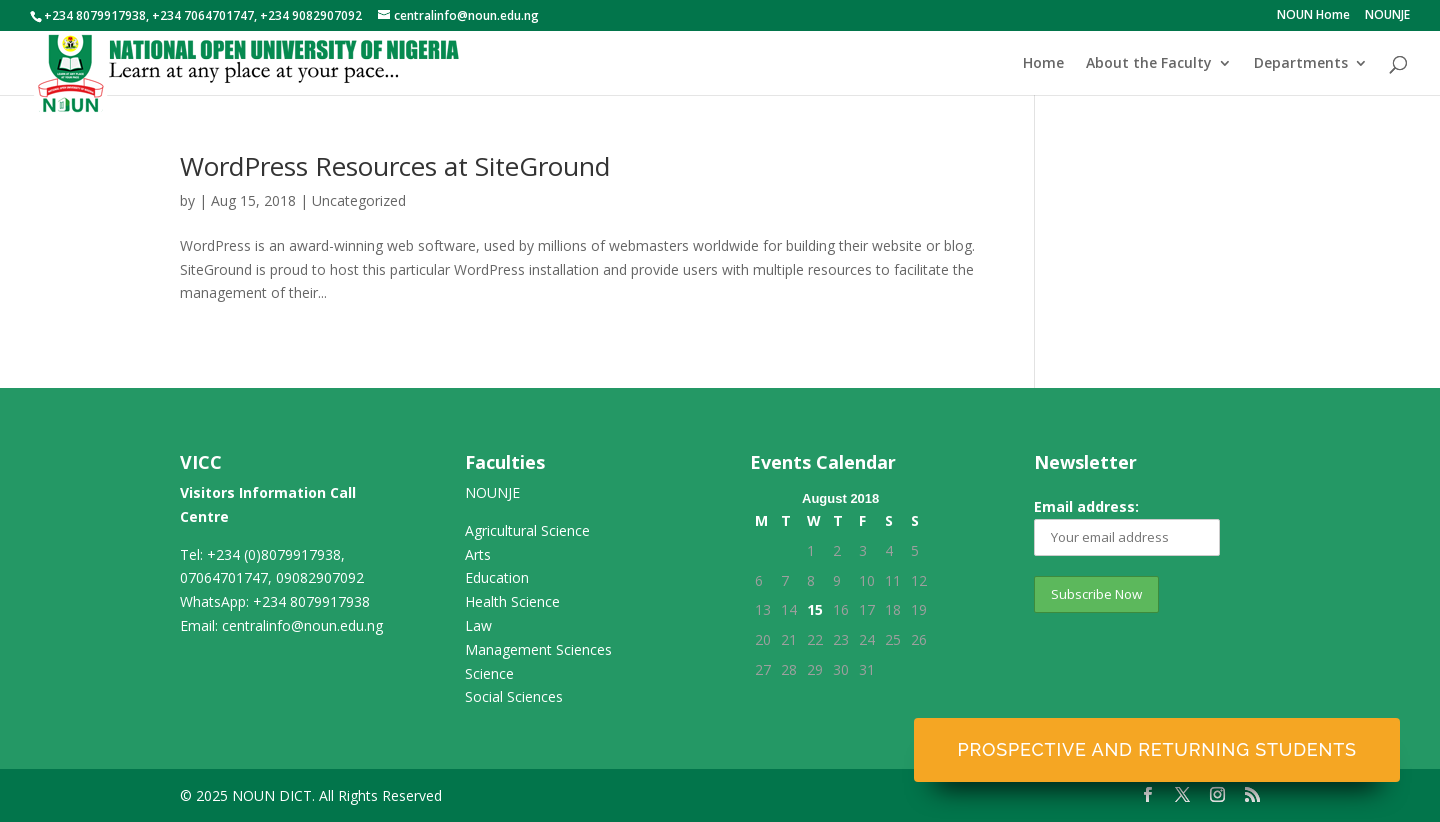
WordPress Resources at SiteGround (395, 166)
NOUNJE (1387, 16)
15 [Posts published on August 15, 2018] (815, 609)
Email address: (1127, 526)
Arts (478, 554)
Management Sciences (538, 649)
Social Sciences (514, 696)
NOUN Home (1313, 16)
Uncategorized (359, 200)
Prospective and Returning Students (1156, 749)
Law (478, 625)
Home (1043, 64)
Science (489, 673)
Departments (1301, 64)
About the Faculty (1149, 64)
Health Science (512, 601)
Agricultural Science (527, 530)
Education (497, 577)
